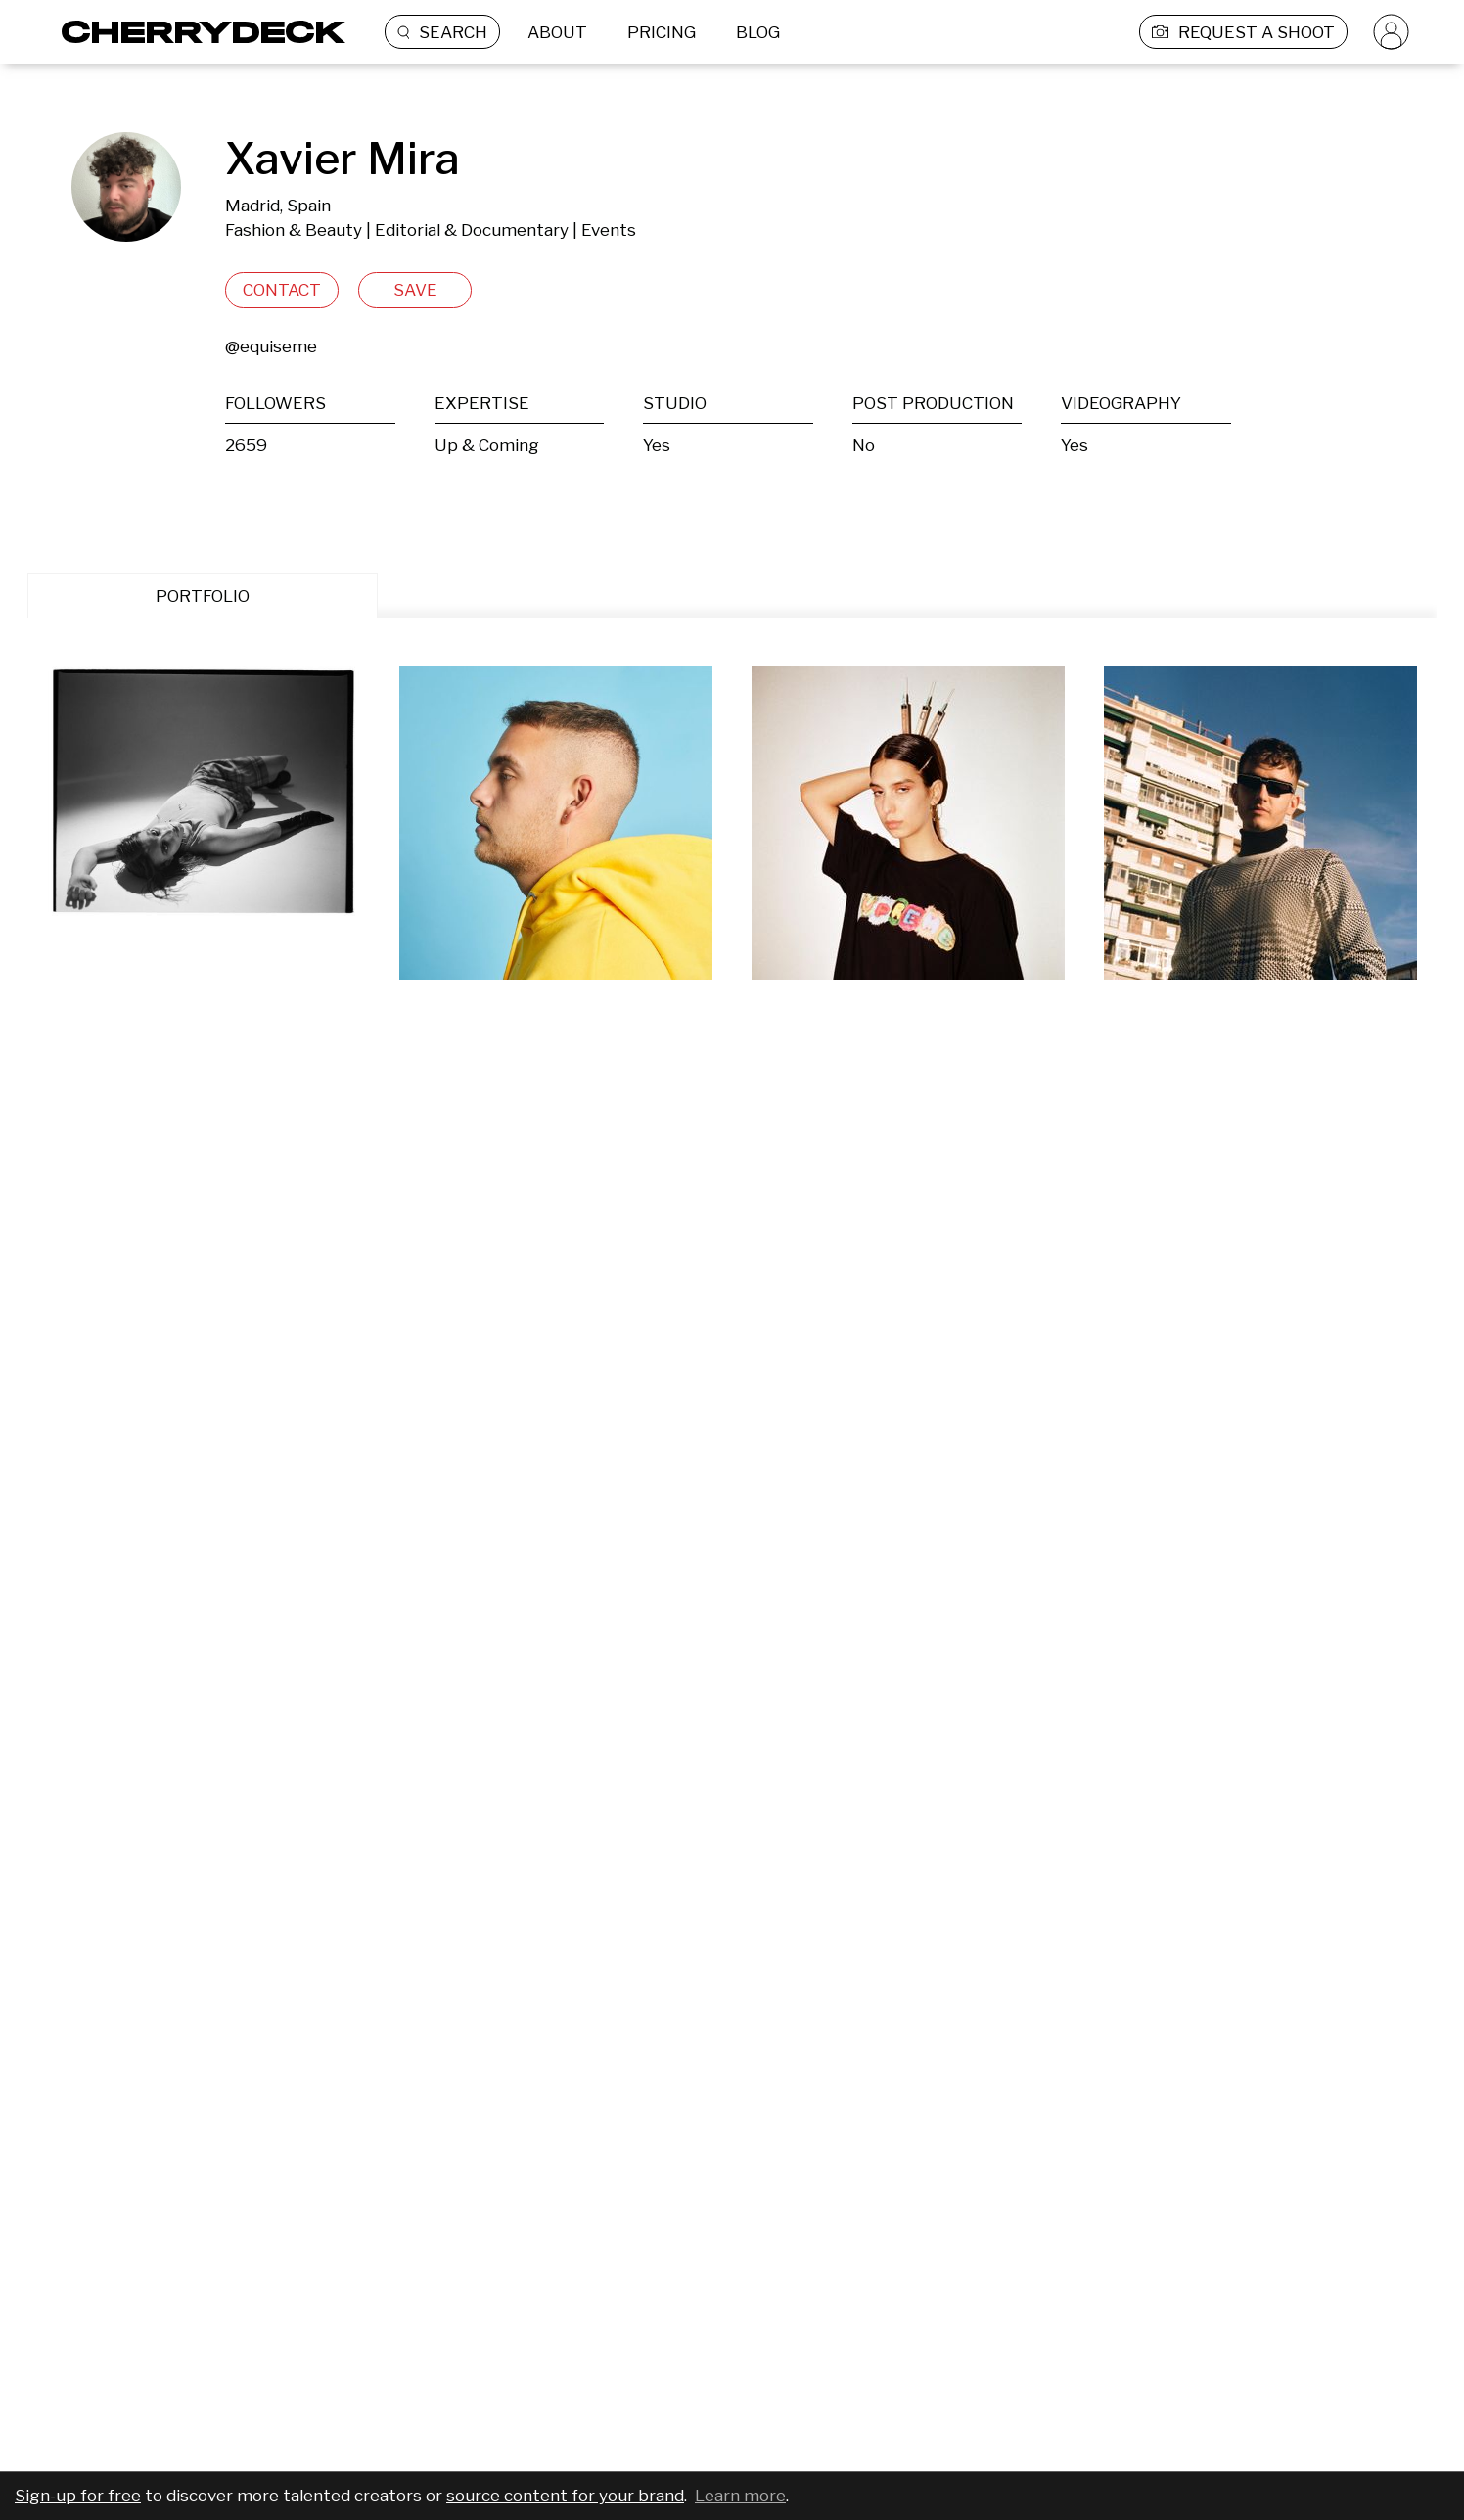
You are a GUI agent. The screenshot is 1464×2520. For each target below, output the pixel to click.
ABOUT (557, 32)
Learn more (740, 2495)
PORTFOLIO (203, 596)
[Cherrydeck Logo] (196, 32)
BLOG (758, 32)
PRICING (661, 32)
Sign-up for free (78, 2495)
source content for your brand (565, 2495)
